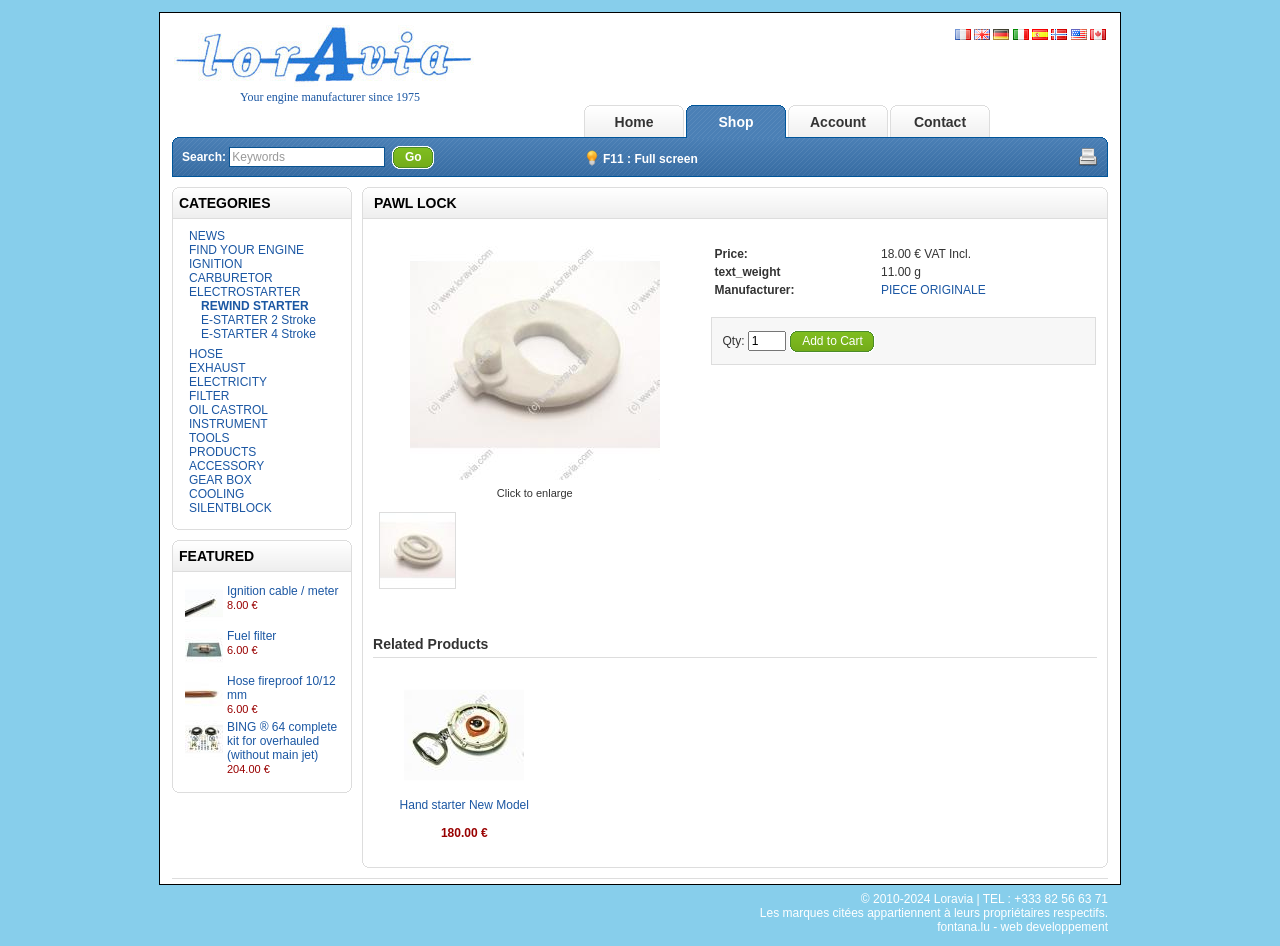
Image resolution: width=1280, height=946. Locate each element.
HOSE (206, 354)
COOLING (216, 494)
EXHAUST (217, 368)
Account (838, 122)
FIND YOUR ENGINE (246, 250)
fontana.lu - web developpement (1022, 927)
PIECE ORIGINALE (933, 290)
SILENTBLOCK (230, 508)
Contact (940, 122)
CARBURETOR (231, 278)
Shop (736, 122)
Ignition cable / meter (282, 591)
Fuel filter (251, 636)
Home (634, 122)
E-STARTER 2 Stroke (258, 320)
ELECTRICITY (228, 382)
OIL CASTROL (228, 410)
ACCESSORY (226, 466)
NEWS (207, 236)
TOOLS (209, 438)
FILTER (209, 396)
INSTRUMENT (228, 424)
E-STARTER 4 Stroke (258, 334)
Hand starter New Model (464, 805)
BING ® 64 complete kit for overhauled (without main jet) (282, 741)
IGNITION (215, 264)
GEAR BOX (220, 480)
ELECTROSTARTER (245, 292)
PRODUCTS (222, 452)
